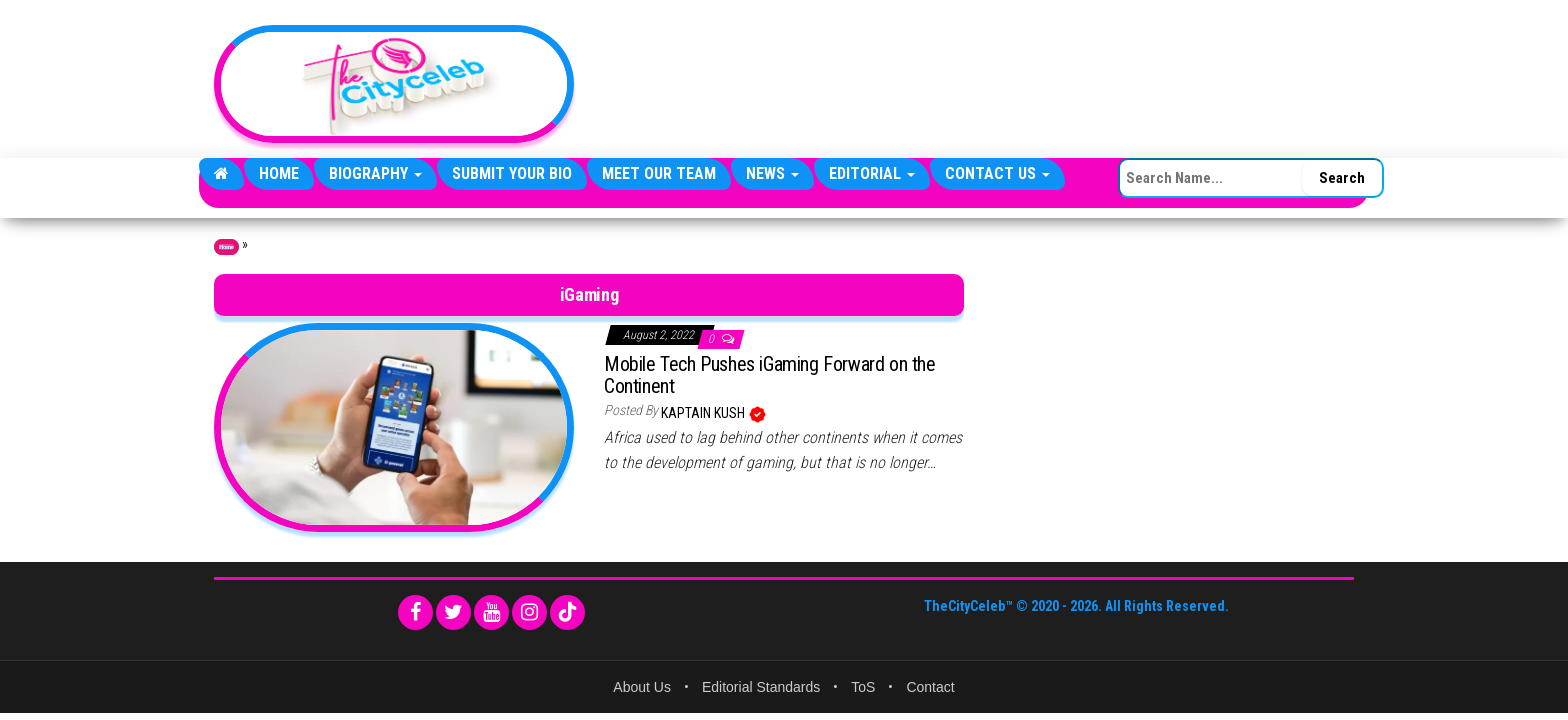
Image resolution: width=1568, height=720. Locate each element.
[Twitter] (453, 612)
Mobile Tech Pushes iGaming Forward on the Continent (770, 375)
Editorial (872, 173)
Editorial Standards (761, 687)
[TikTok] (567, 612)
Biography (375, 173)
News (772, 173)
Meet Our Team (659, 173)
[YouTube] (491, 612)
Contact (930, 687)
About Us (642, 687)
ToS (863, 687)
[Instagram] (529, 612)
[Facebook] (415, 612)
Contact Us (997, 173)
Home (279, 173)
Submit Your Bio (512, 173)
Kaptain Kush (704, 413)
